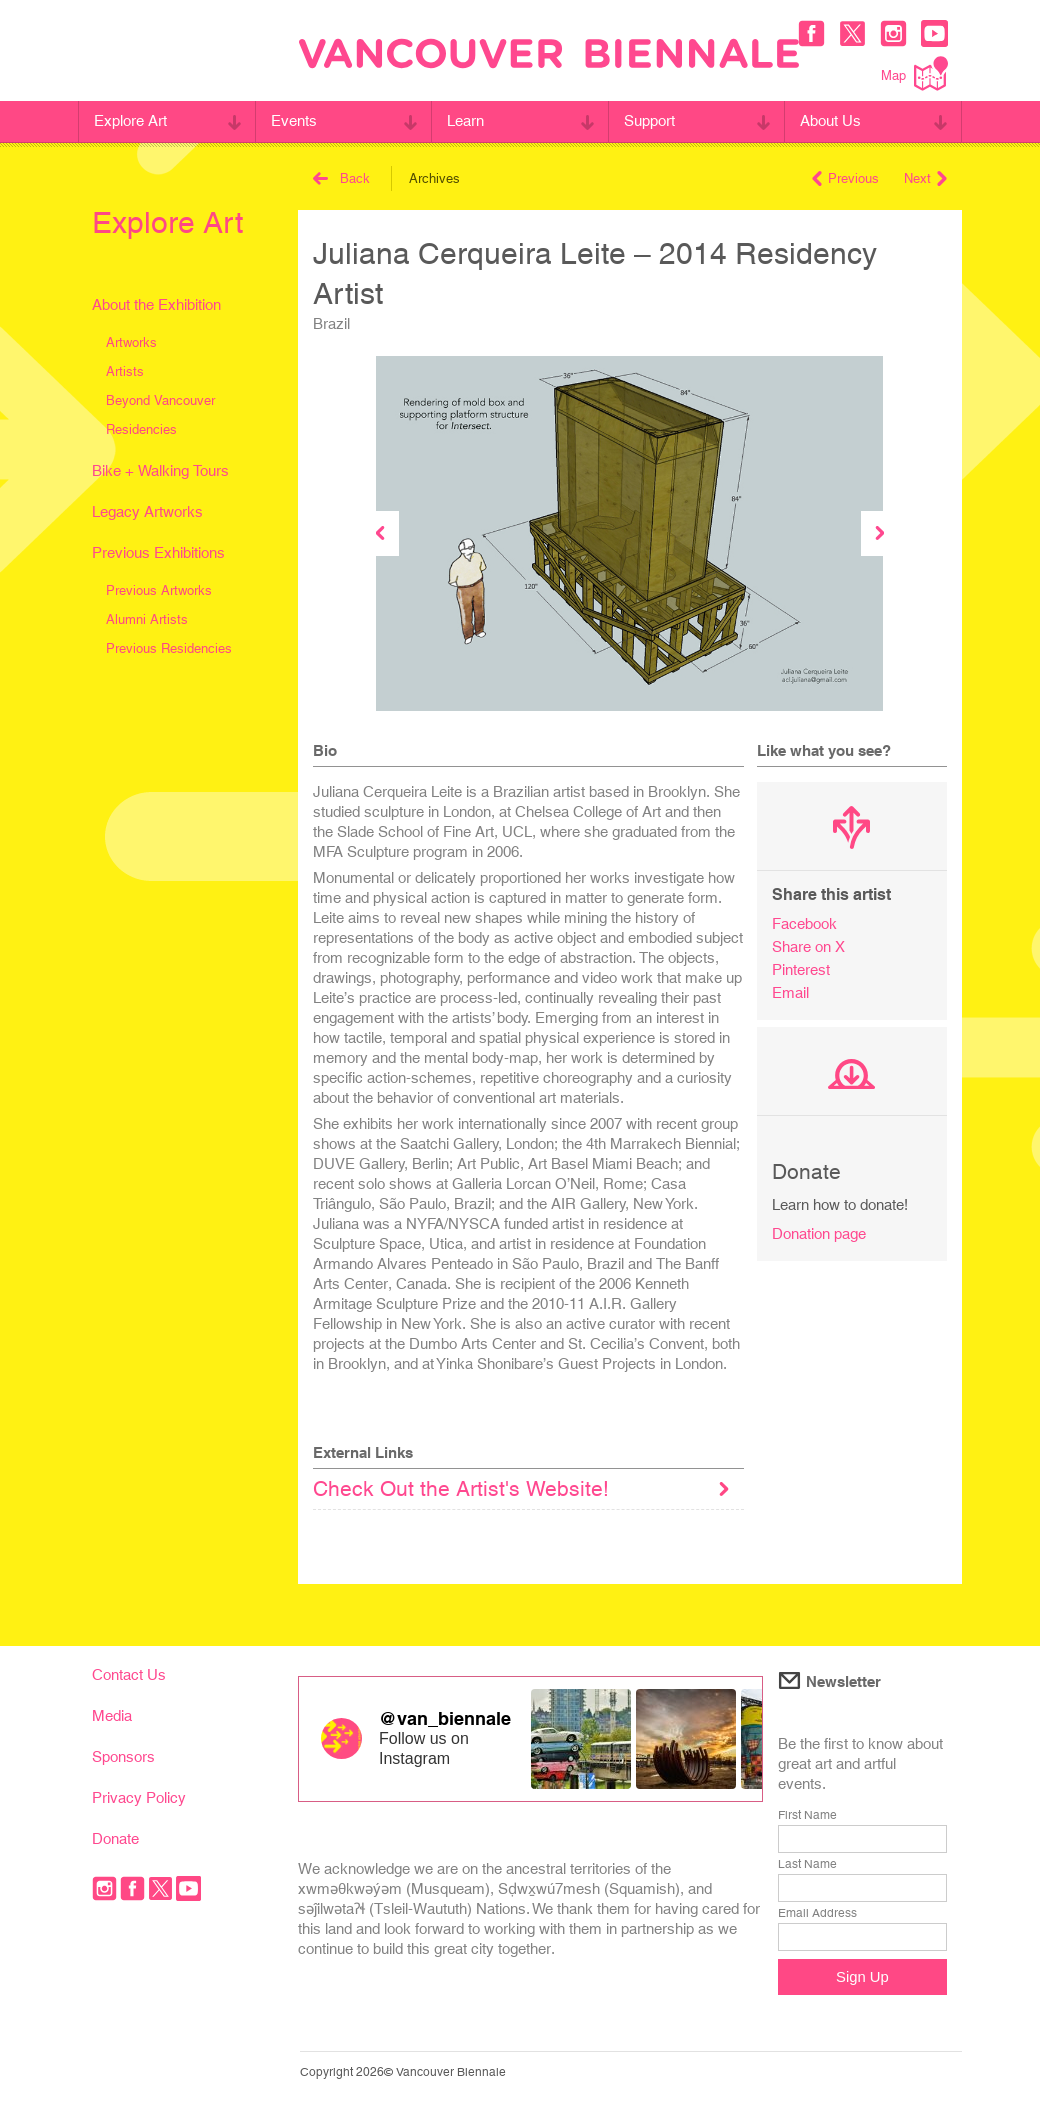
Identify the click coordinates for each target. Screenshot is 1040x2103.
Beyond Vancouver (160, 400)
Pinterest (801, 969)
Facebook (804, 923)
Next (925, 178)
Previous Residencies (169, 648)
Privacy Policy (139, 1797)
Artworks (131, 342)
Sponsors (123, 1756)
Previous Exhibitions (158, 552)
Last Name (807, 1864)
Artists (125, 371)
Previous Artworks (159, 590)
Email (790, 992)
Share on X (808, 946)
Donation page (819, 1233)
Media (112, 1715)
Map (914, 73)
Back (341, 178)
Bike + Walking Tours (160, 470)
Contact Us (129, 1674)
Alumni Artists (147, 619)
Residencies (141, 429)
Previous (845, 178)
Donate (115, 1838)
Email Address (817, 1913)
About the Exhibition (156, 304)
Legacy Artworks (147, 511)
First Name (807, 1815)
